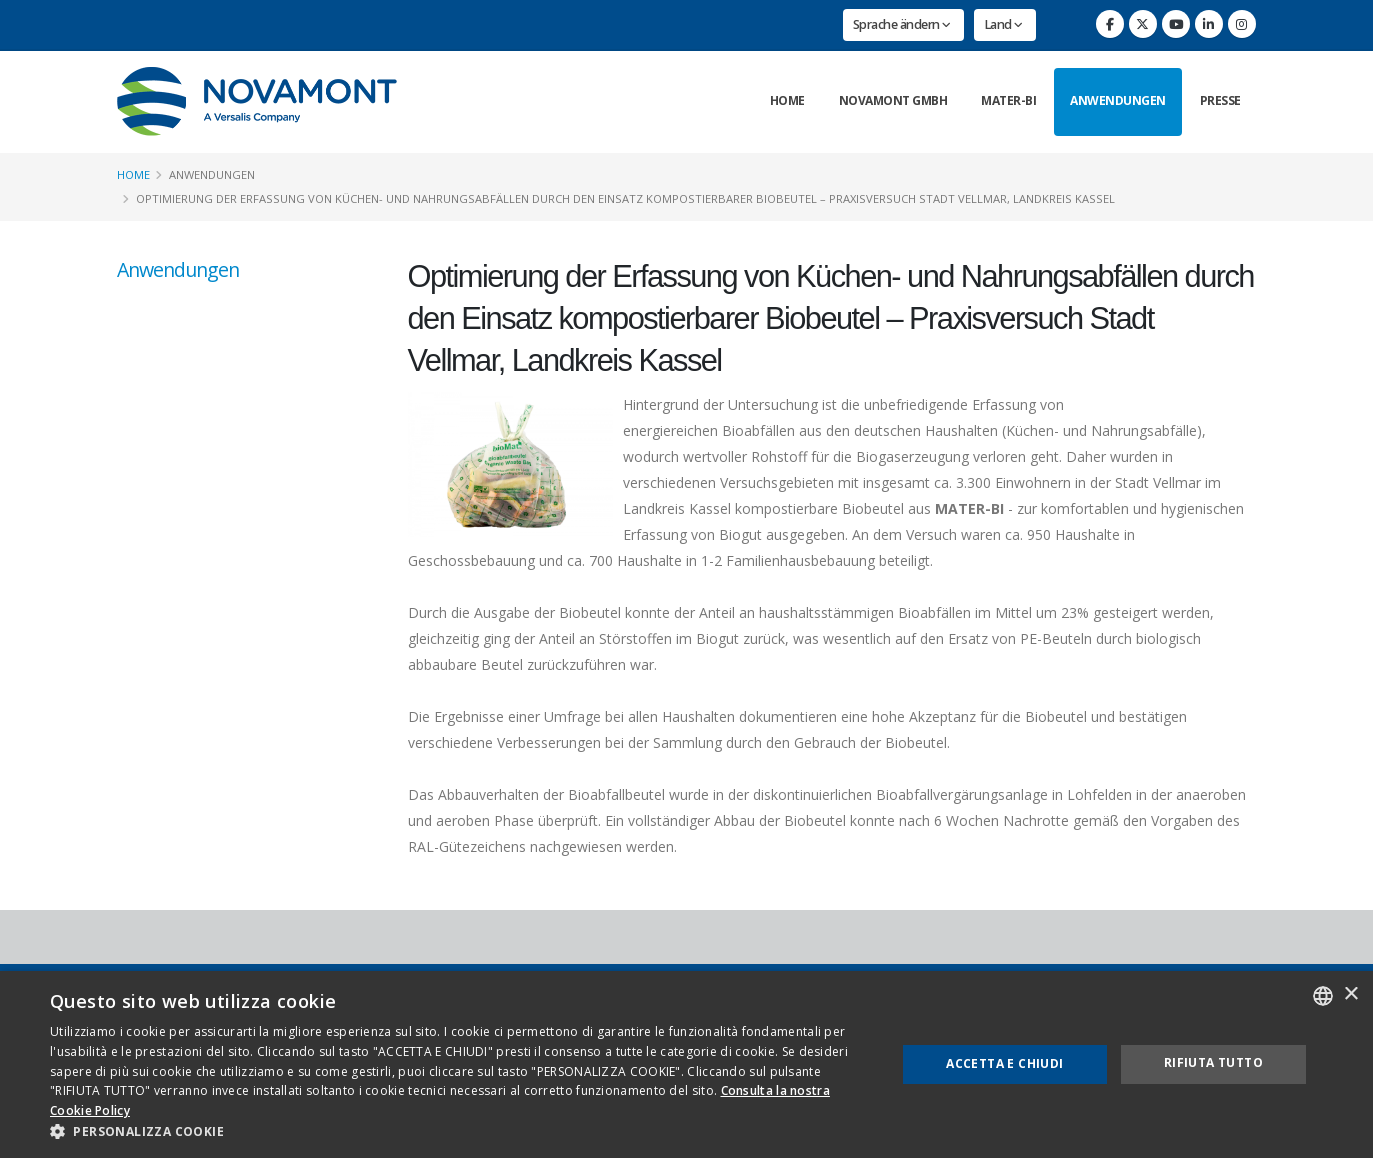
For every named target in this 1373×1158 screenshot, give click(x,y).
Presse (1220, 100)
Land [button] (1003, 24)
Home (787, 100)
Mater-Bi (1008, 100)
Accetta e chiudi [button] (1004, 1063)
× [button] (1350, 994)
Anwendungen (1118, 100)
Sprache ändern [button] (902, 24)
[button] (460, 1132)
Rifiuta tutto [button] (1213, 1062)
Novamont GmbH (893, 100)
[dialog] (686, 1064)
